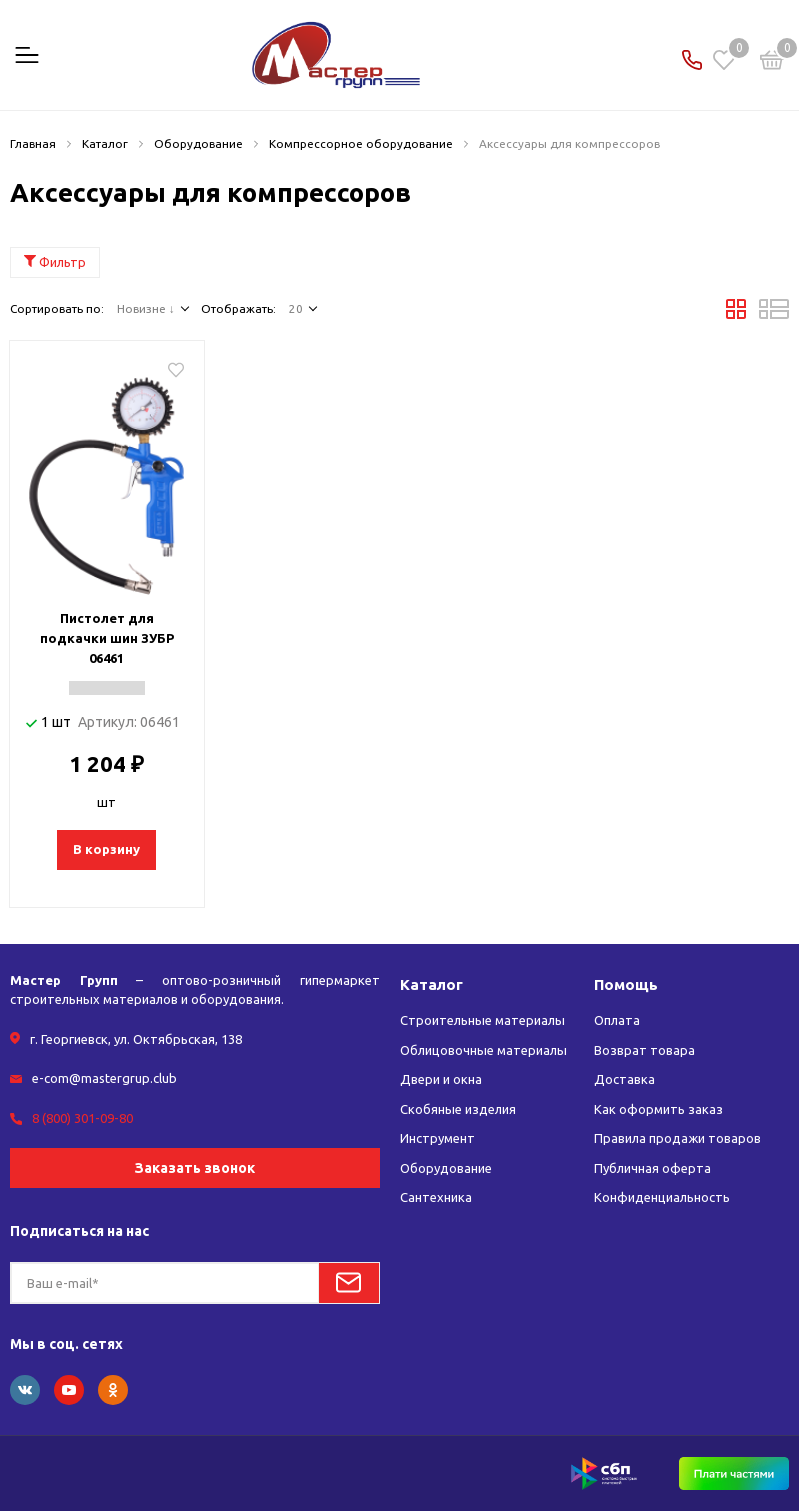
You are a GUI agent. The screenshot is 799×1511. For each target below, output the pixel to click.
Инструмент (437, 1138)
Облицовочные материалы (483, 1050)
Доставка (624, 1079)
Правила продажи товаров (677, 1138)
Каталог (431, 984)
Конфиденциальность (662, 1197)
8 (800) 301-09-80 (82, 1118)
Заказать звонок (195, 1168)
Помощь (626, 984)
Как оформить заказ (658, 1109)
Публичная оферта (652, 1168)
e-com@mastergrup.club (104, 1078)
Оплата (617, 1020)
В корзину (106, 849)
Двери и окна (441, 1079)
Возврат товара (644, 1050)
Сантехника (436, 1197)
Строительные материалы (482, 1020)
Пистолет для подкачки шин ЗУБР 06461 (107, 638)
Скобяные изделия (458, 1109)
